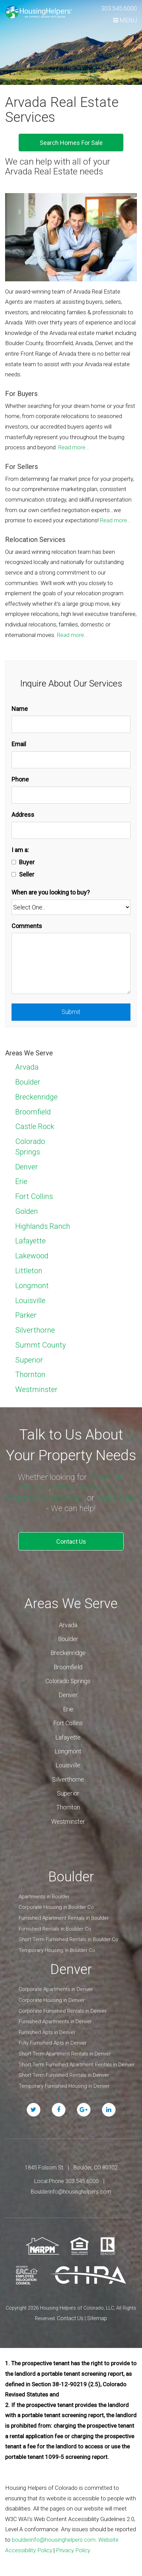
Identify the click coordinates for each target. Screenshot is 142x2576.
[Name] (71, 724)
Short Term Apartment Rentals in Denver (65, 2054)
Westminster (36, 1389)
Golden (26, 1211)
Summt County (40, 1345)
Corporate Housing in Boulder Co (56, 1907)
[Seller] (14, 874)
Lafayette (30, 1241)
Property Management (45, 1498)
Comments (27, 925)
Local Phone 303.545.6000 (66, 2181)
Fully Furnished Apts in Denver (53, 2043)
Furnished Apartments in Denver (55, 2021)
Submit (71, 1011)
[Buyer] (14, 862)
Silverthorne (35, 1330)
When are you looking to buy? (51, 892)
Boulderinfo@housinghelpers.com (71, 2191)
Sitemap (97, 2318)
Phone (20, 779)
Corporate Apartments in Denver (56, 1989)
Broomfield (33, 1112)
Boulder (27, 1082)
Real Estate (116, 1498)
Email (19, 744)
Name (20, 708)
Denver (26, 1167)
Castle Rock (34, 1126)
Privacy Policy (73, 2550)
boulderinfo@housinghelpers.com (54, 2539)
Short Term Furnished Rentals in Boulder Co (68, 1939)
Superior (29, 1360)
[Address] (71, 830)
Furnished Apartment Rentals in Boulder (64, 1918)
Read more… (73, 447)
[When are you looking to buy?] (71, 907)
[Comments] (71, 963)
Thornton (30, 1374)
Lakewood (31, 1256)
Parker (26, 1315)
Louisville (30, 1300)
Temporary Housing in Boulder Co (57, 1950)
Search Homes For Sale (71, 142)
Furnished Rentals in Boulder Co (55, 1929)
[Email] (71, 760)
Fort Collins (34, 1196)
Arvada (27, 1067)
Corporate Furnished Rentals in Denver (63, 2011)
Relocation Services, (87, 1487)
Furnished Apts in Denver (47, 2032)
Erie (21, 1181)
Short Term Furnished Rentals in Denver (64, 2075)
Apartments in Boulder (44, 1897)
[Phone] (71, 795)
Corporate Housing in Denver (52, 2000)
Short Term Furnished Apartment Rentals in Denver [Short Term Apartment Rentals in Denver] (77, 2065)
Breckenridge (36, 1097)
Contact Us (71, 1541)
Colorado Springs (67, 1681)
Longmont (32, 1285)
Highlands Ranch (42, 1226)
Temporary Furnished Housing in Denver (64, 2086)
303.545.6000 (119, 8)
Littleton (28, 1270)
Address (23, 814)
